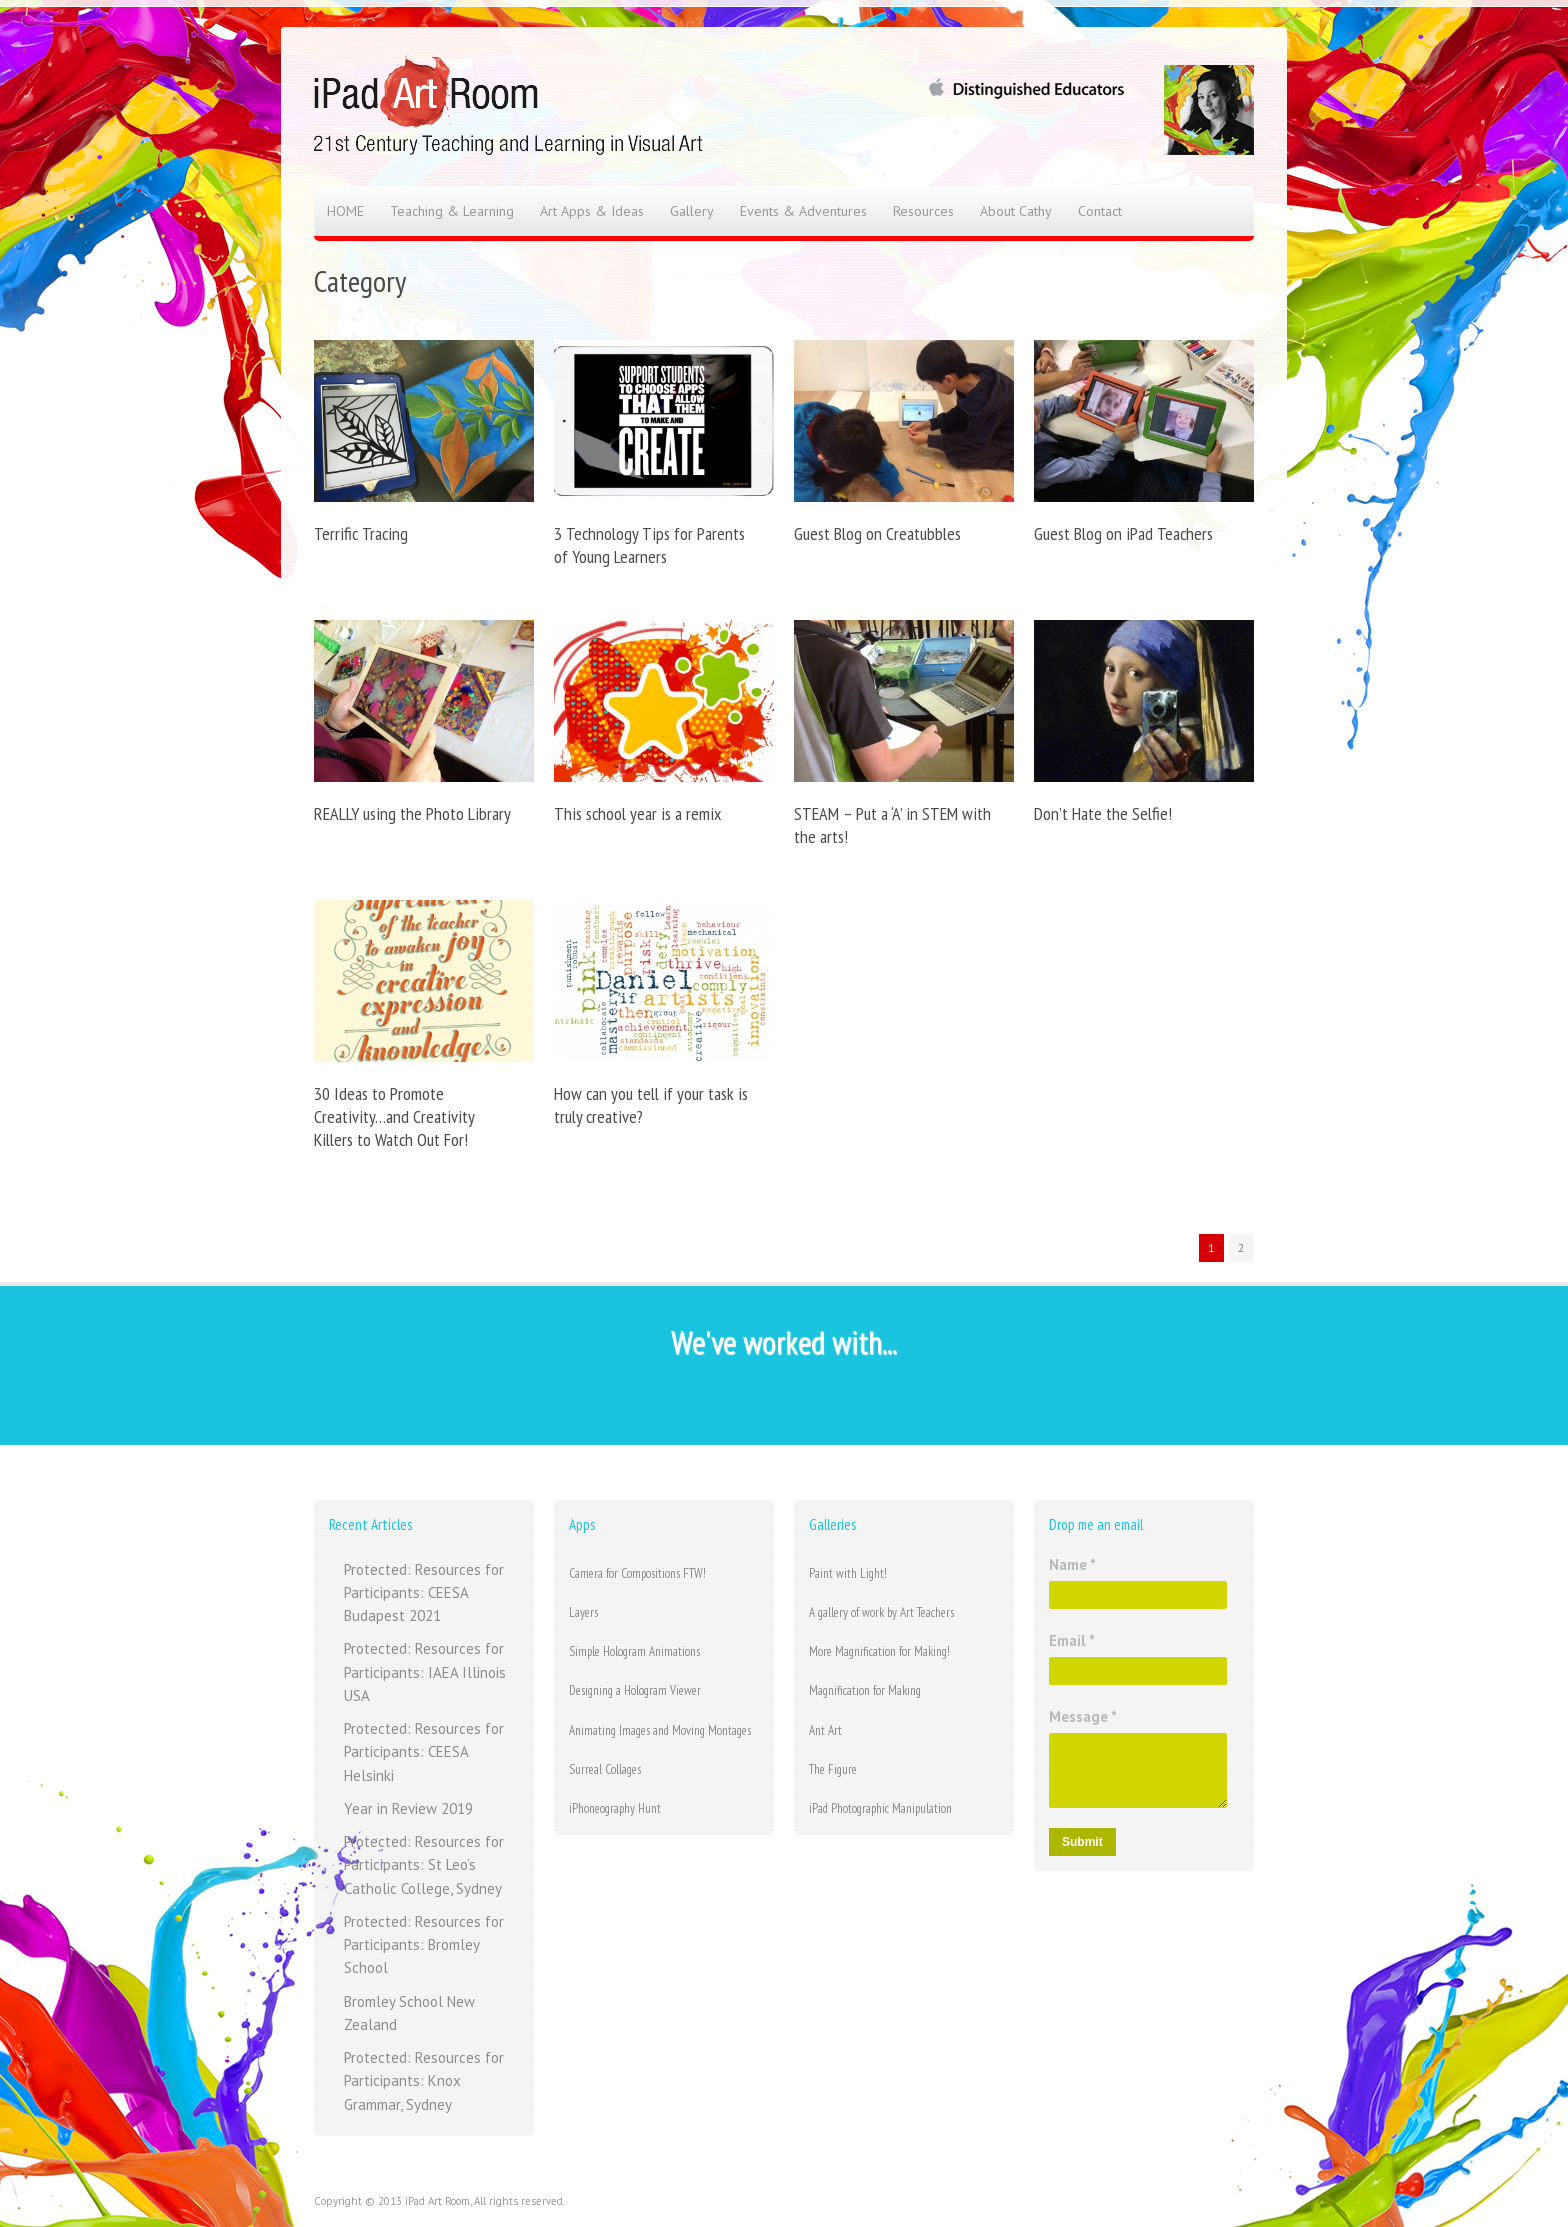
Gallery (692, 211)
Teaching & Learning (452, 211)
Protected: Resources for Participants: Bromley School (424, 1945)
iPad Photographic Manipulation (880, 1808)
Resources (923, 211)
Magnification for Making (865, 1690)
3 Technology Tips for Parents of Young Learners (649, 545)
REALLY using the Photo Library (412, 813)
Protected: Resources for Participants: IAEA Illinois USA (425, 1672)
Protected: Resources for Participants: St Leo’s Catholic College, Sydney (424, 1865)
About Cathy (1016, 211)
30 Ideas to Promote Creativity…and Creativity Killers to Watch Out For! (394, 1117)
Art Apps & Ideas (592, 211)
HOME (345, 211)
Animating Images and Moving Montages (660, 1730)
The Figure (833, 1769)
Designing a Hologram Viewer (635, 1690)
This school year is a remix (637, 813)
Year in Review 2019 (408, 1808)
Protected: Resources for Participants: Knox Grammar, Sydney (424, 2081)
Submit (1082, 1842)
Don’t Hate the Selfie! (1103, 813)
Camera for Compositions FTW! (637, 1573)
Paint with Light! (848, 1573)
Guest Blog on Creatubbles (877, 533)
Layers (583, 1612)
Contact (1100, 211)
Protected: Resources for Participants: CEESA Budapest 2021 (424, 1593)
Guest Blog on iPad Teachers (1123, 533)
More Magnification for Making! (879, 1651)
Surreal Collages (605, 1769)
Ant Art (825, 1730)
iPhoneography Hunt (615, 1808)
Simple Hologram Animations (634, 1651)
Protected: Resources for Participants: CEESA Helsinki (424, 1752)
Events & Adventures (803, 211)
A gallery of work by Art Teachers (881, 1612)
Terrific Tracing (361, 533)
